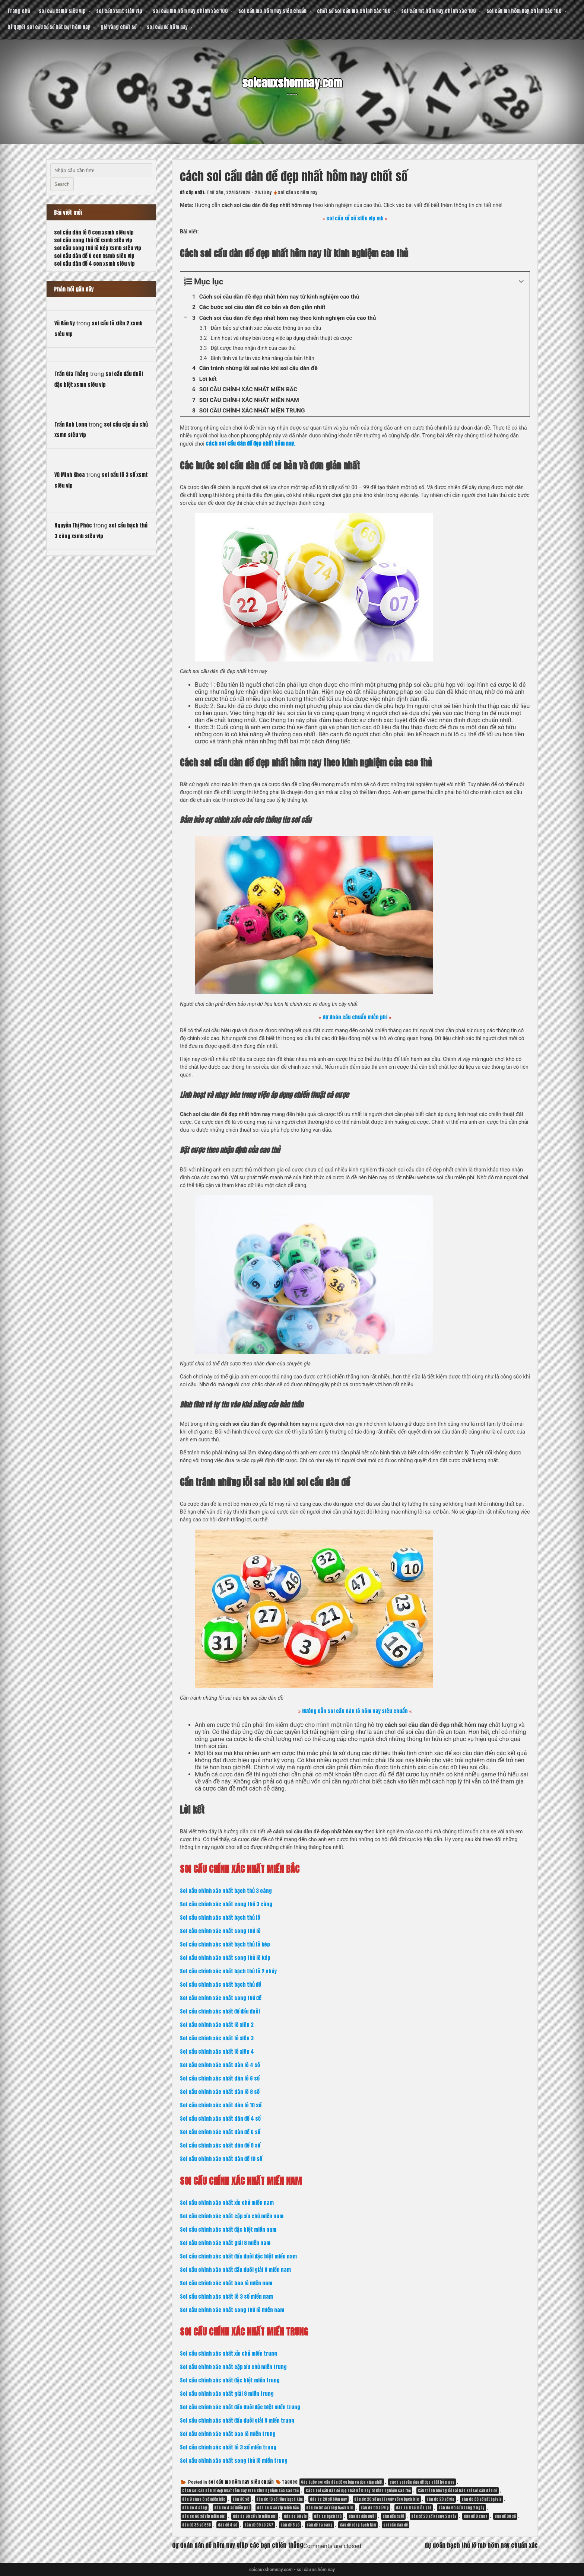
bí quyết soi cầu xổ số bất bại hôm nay (48, 27)
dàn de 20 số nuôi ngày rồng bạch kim (386, 2499)
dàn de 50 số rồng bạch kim (329, 2507)
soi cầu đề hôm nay (167, 27)
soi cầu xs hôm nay (298, 192)
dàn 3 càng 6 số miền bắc (203, 2499)
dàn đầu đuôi (393, 2516)
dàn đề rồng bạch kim (358, 2525)
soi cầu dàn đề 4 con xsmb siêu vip (94, 264)
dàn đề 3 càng (476, 2516)
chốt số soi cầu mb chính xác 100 (354, 11)
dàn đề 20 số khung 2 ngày (434, 2516)
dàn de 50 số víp (375, 2507)
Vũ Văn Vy (64, 323)
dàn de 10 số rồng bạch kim (279, 2499)
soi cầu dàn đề (395, 2525)
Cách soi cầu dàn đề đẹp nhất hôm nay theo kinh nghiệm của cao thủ (240, 2490)
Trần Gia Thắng (71, 374)
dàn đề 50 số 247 (258, 2525)
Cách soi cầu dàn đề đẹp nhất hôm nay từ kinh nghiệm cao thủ (358, 2490)
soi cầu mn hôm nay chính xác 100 (190, 11)
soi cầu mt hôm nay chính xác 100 (438, 11)
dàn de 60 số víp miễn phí (255, 2516)
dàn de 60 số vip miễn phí (204, 2516)
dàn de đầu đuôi (362, 2516)
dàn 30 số (240, 2499)
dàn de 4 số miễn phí (232, 2507)
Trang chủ (18, 11)
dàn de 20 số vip (440, 2499)
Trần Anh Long (70, 424)
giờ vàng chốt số (118, 27)
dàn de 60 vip (295, 2516)
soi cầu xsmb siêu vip (62, 11)
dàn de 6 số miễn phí (413, 2507)
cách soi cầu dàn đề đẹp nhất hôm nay (422, 2482)
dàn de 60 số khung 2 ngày (461, 2507)
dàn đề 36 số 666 (196, 2525)
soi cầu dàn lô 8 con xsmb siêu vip (94, 232)
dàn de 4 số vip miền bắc (278, 2507)
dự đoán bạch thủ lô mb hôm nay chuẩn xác (481, 2545)
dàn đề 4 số (227, 2525)
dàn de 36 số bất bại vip (481, 2499)
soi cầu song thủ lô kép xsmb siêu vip (97, 248)
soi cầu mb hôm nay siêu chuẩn (272, 11)
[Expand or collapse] (521, 281)
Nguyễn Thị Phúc (73, 525)
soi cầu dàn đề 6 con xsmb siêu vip (94, 256)
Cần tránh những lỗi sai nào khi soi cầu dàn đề (457, 2490)
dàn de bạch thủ (328, 2516)
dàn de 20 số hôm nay (328, 2499)
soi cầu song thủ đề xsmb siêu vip (93, 240)
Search (62, 184)
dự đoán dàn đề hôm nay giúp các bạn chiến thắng (237, 2545)
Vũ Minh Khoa (69, 475)
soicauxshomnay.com (292, 81)
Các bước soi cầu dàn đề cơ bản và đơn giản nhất (342, 2482)
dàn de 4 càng (194, 2507)
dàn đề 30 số (505, 2516)
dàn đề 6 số (289, 2525)
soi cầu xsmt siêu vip (119, 11)
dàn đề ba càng (320, 2525)
